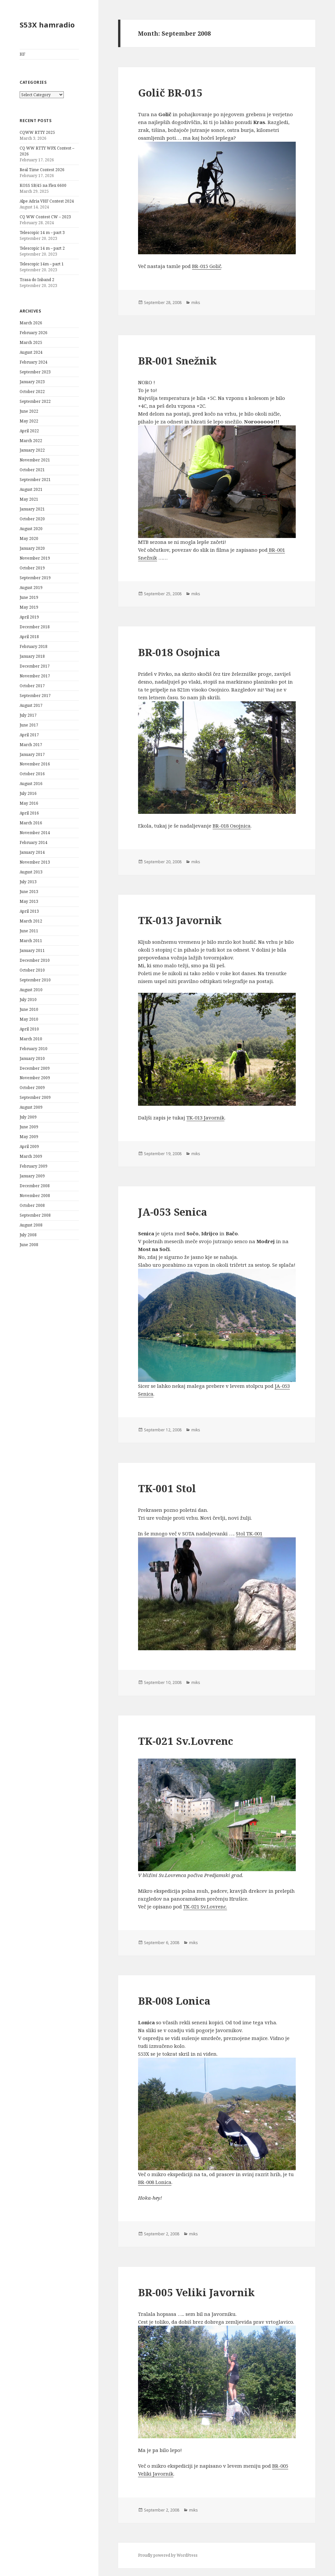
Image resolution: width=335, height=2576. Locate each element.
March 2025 (31, 342)
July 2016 (28, 793)
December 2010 (35, 960)
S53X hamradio (47, 24)
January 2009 (32, 1176)
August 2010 (31, 990)
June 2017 (29, 725)
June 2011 (29, 931)
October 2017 (32, 686)
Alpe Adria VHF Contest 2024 (47, 201)
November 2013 (35, 862)
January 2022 (32, 450)
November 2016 (35, 764)
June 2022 (29, 411)
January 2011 (32, 950)
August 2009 (31, 1107)
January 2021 (32, 509)
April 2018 (29, 636)
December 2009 (35, 1068)
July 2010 (28, 999)
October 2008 (32, 1205)
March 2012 (31, 921)
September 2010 (35, 980)
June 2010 (29, 1009)
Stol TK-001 (249, 1533)
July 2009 (28, 1117)
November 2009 (35, 1078)
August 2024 (31, 352)
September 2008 (35, 1215)
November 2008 (35, 1195)
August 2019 (31, 587)
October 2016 (32, 774)
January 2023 (32, 382)
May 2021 (29, 499)
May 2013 (29, 901)
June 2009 (29, 1127)
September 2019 (35, 578)
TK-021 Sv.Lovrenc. (205, 1906)
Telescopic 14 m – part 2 (42, 248)
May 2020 (29, 538)
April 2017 (29, 735)
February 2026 (33, 332)
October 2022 (32, 391)
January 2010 (32, 1058)
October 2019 (32, 568)
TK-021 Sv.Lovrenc (185, 1741)
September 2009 (35, 1097)
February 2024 (33, 362)
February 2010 (33, 1048)
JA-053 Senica (172, 1212)
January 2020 (32, 548)
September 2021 (35, 479)
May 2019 (29, 607)
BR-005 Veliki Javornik (196, 2292)
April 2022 (29, 431)
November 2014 (35, 832)
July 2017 (28, 715)
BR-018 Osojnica (179, 652)
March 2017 (31, 744)
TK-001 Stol (167, 1488)
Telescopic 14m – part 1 (42, 264)
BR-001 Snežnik (177, 360)
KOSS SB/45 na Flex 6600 (43, 185)
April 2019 (29, 617)
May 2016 (29, 803)
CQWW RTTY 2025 (37, 132)
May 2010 (29, 1019)
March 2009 (31, 1156)
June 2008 (29, 1244)
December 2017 (35, 666)
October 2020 (32, 519)
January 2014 (32, 852)
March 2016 (31, 823)
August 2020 (31, 528)
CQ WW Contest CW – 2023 (45, 217)
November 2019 (35, 558)
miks (195, 302)
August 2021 (31, 489)
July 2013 (28, 882)
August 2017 (31, 705)
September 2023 (35, 372)
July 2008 (28, 1235)
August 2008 (31, 1225)
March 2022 (31, 440)
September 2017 (35, 695)
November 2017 (35, 676)
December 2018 (35, 627)
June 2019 (29, 597)
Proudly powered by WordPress (168, 2555)
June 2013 (29, 891)
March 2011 (31, 940)
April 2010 (29, 1029)
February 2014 (33, 842)
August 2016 (31, 783)
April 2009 (29, 1146)
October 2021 (32, 470)
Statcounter (14, 2572)
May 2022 (29, 421)
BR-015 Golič (206, 266)
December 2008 (35, 1186)
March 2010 (31, 1039)
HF (22, 54)
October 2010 (32, 970)
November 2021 (35, 460)
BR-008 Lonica (174, 2001)
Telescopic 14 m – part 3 (42, 232)
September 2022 (35, 401)
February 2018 (33, 646)
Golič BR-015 (170, 92)
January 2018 (32, 656)
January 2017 (32, 754)
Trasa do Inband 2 (37, 279)
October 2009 (32, 1087)
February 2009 (33, 1166)
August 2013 (31, 872)
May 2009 (29, 1136)
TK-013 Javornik (180, 920)
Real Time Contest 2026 (42, 169)
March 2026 (31, 323)
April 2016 (29, 813)
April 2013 (29, 911)
